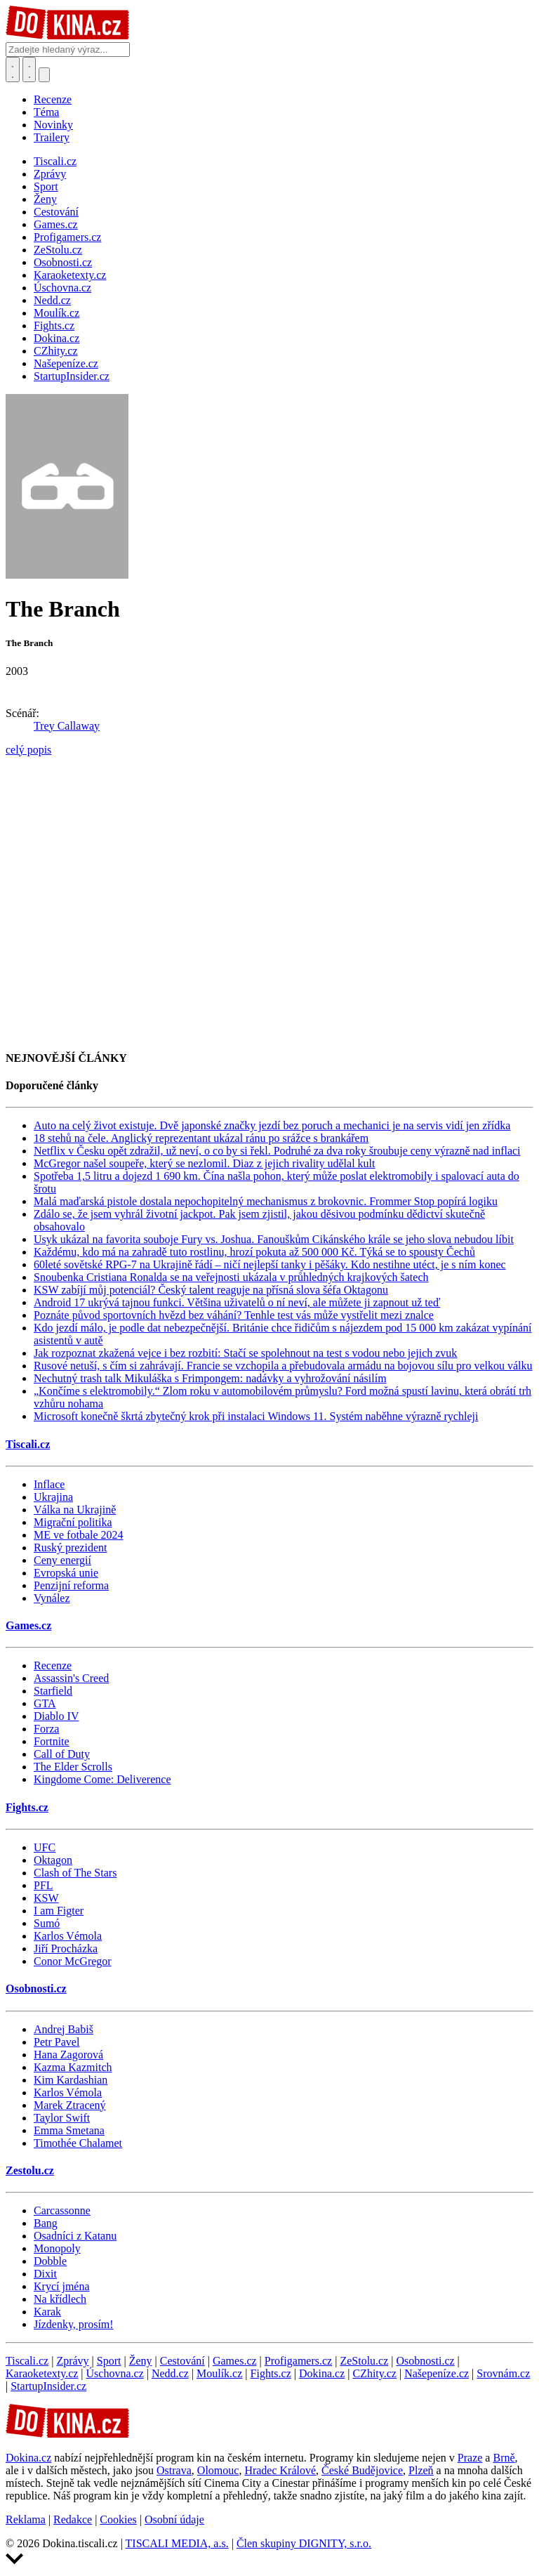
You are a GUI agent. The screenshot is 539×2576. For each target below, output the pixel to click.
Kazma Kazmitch (73, 2067)
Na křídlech (60, 2299)
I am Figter (59, 1911)
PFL (43, 1885)
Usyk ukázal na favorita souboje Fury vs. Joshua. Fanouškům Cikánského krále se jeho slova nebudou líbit (274, 1239)
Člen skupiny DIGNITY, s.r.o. (304, 2543)
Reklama (26, 2519)
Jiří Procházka (66, 1948)
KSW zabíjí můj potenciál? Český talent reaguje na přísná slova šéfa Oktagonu (211, 1290)
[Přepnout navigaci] (44, 74)
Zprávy (72, 2361)
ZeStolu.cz (364, 2361)
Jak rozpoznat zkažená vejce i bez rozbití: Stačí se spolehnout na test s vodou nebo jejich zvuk (245, 1353)
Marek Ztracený (70, 2105)
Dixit (45, 2274)
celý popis (28, 750)
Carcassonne (62, 2210)
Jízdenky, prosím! (74, 2324)
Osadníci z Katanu (75, 2236)
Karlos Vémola (68, 1936)
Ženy (140, 2361)
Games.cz (28, 1625)
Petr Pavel (56, 2042)
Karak (47, 2312)
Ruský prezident (70, 1547)
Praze (470, 2458)
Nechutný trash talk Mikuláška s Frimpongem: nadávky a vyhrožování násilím (210, 1378)
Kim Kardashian (70, 2080)
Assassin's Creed (71, 1678)
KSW (46, 1898)
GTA (45, 1703)
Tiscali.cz (28, 1444)
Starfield (53, 1691)
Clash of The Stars (75, 1873)
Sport (109, 2361)
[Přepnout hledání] (13, 69)
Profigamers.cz (298, 2361)
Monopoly (57, 2248)
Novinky (53, 125)
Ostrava (174, 2470)
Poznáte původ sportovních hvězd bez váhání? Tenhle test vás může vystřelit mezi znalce (234, 1315)
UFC (44, 1847)
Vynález (52, 1598)
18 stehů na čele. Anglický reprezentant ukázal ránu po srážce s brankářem (201, 1138)
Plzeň (421, 2470)
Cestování (182, 2361)
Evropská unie (66, 1573)
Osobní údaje (174, 2519)
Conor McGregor (73, 1961)
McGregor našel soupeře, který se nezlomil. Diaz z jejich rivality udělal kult (204, 1163)
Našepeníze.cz (436, 2373)
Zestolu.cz (30, 2170)
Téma (46, 112)
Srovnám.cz (503, 2373)
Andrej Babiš (63, 2029)
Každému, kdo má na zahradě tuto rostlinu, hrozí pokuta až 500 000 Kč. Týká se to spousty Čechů (254, 1252)
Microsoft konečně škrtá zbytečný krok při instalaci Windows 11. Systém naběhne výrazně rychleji (256, 1416)
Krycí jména (62, 2286)
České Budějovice (362, 2470)
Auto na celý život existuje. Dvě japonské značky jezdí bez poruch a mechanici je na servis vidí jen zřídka (272, 1125)
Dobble (50, 2261)
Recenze (53, 99)
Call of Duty (62, 1754)
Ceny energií (62, 1560)
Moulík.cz (219, 2373)
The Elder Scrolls (73, 1767)
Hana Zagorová (68, 2055)
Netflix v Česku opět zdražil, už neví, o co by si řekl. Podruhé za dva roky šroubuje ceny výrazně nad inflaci (277, 1151)
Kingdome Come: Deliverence (102, 1779)
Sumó (47, 1923)
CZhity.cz (374, 2373)
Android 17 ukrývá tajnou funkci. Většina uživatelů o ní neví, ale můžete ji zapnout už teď (237, 1302)
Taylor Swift (62, 2118)
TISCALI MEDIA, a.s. (177, 2543)
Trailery (51, 137)
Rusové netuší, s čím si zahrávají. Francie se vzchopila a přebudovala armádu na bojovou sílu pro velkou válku (283, 1366)
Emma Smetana (69, 2130)
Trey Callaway (67, 726)
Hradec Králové (280, 2470)
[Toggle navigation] (29, 69)
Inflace (49, 1484)
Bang (46, 2223)
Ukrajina (53, 1497)
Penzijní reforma (71, 1585)
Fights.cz (27, 1807)
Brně (503, 2458)
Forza (46, 1729)
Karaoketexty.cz (42, 2373)
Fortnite (51, 1741)
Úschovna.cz (115, 2373)
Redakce (72, 2519)
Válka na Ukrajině (75, 1510)
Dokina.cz (322, 2373)
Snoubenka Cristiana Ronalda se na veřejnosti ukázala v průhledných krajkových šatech (231, 1277)
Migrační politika (73, 1522)
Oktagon (53, 1860)
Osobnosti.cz (36, 1989)
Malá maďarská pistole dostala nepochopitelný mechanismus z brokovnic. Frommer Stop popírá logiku (266, 1201)
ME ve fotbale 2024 (79, 1535)
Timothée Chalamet (78, 2143)
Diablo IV (56, 1716)
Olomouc (218, 2470)
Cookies (118, 2519)
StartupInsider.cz (48, 2386)
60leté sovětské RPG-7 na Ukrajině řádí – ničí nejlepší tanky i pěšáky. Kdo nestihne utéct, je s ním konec (270, 1264)
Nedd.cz (170, 2373)
